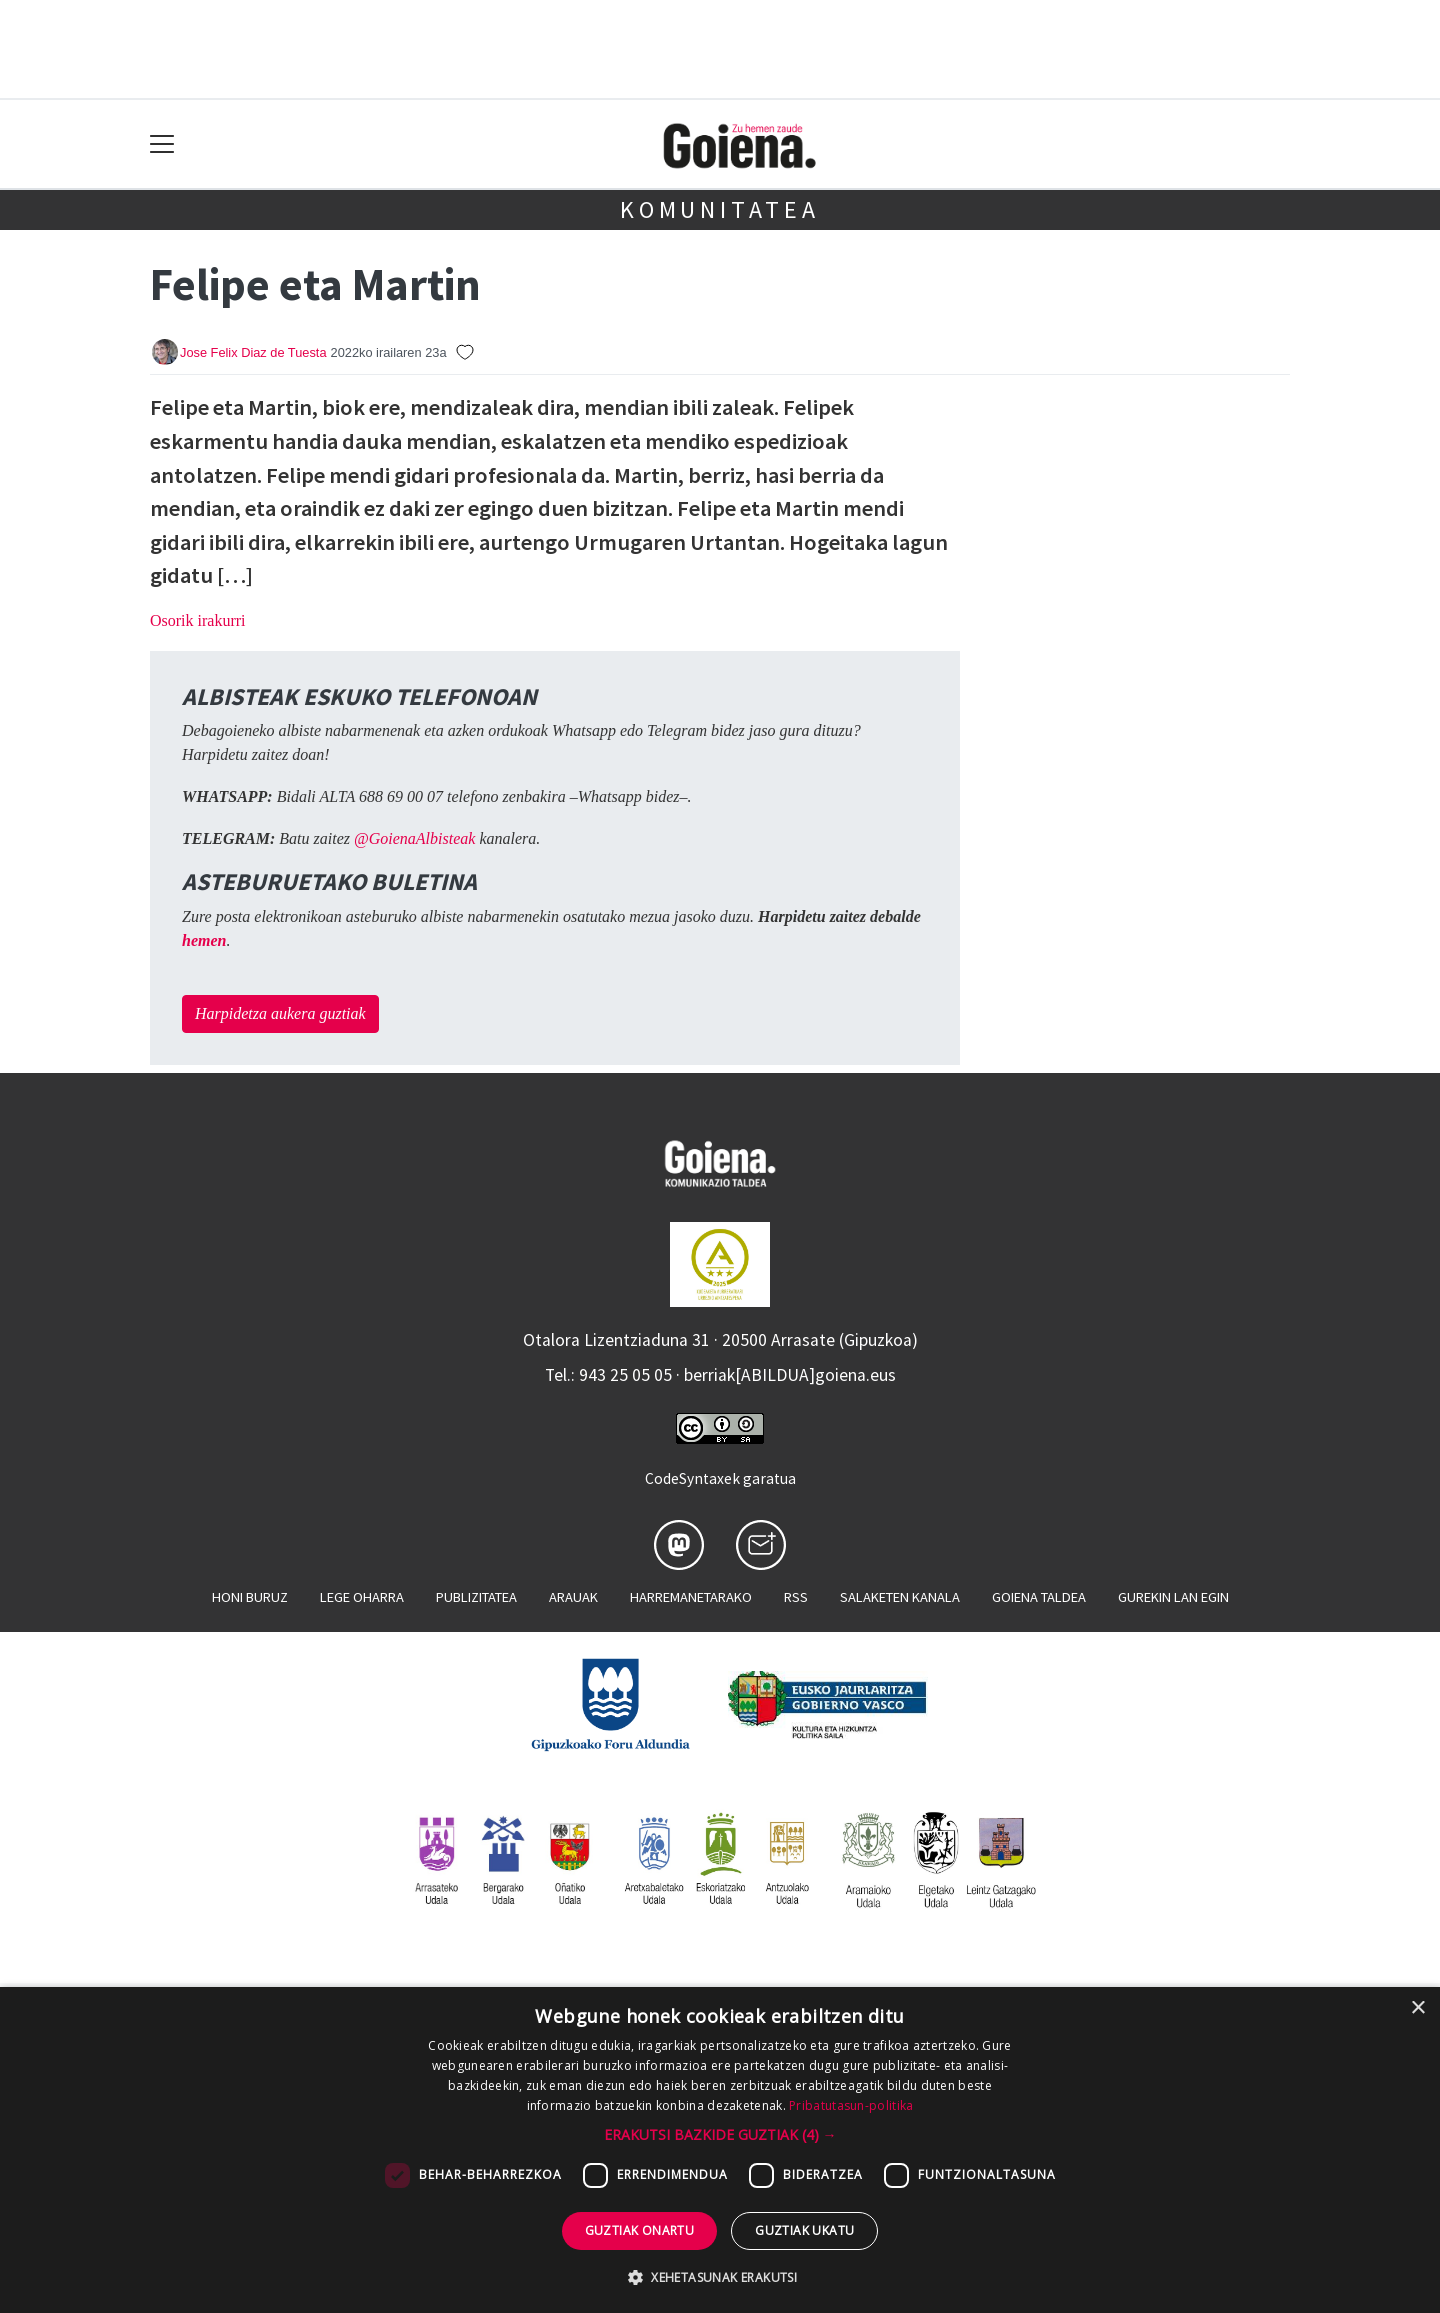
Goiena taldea (1039, 1597)
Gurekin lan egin (1173, 1597)
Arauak (573, 1597)
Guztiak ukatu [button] (804, 2230)
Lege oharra (362, 1597)
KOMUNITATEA (720, 209)
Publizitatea (476, 1597)
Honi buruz (250, 1597)
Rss (796, 1597)
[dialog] (720, 2150)
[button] (720, 2134)
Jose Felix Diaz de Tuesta (253, 352)
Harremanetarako (691, 1597)
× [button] (1417, 2008)
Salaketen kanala (900, 1597)
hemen (204, 940)
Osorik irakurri (198, 620)
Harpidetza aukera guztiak (280, 1013)
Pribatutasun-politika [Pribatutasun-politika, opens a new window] (851, 2105)
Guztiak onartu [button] (640, 2230)
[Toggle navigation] (162, 144)
